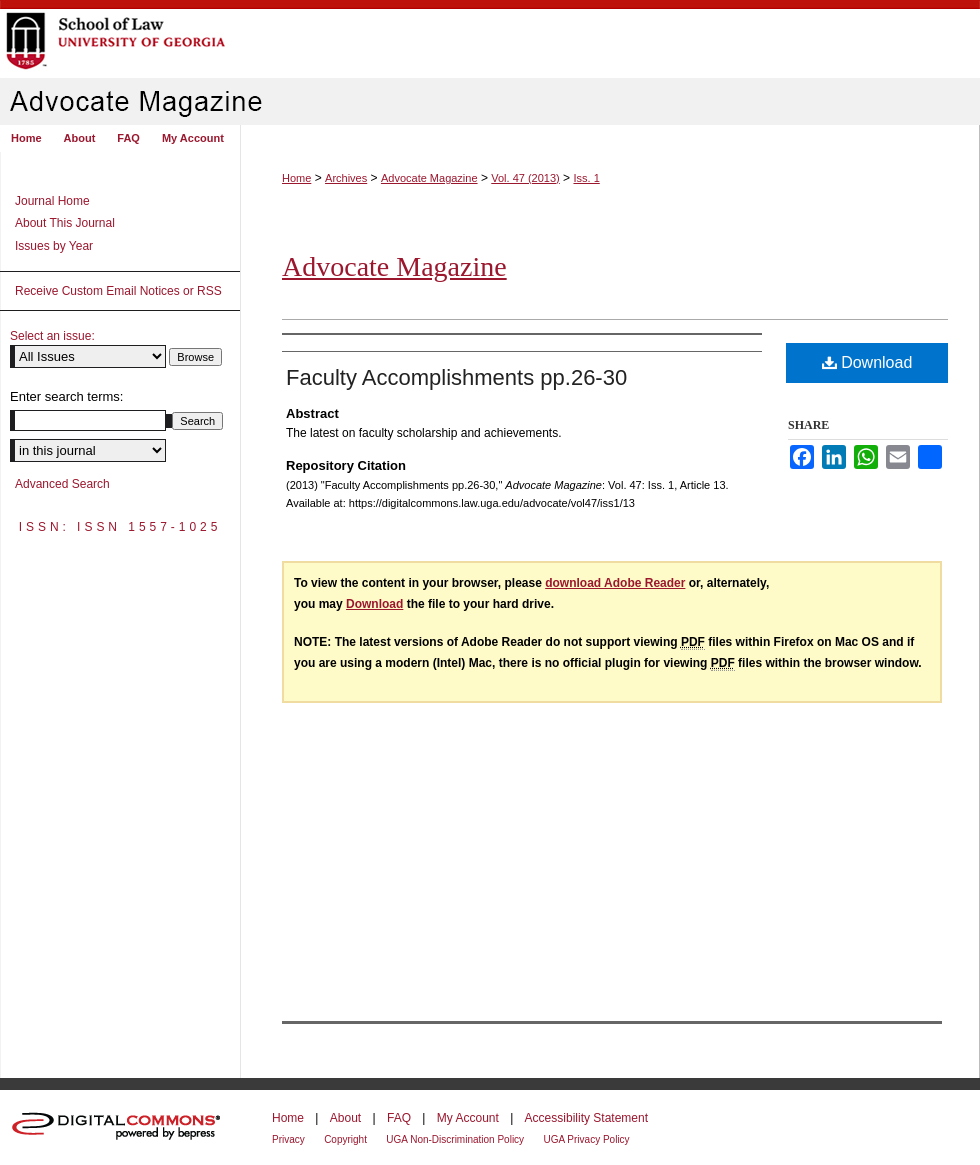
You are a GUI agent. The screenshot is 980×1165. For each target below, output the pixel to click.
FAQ (399, 1118)
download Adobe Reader (615, 583)
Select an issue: (52, 336)
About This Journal (65, 223)
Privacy (288, 1139)
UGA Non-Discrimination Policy (455, 1139)
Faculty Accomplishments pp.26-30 (456, 377)
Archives (346, 178)
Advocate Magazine (429, 178)
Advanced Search (62, 484)
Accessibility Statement (586, 1118)
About (345, 1118)
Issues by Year (54, 246)
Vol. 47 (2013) (525, 178)
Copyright (345, 1139)
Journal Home (52, 201)
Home (296, 178)
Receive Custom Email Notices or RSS (118, 291)
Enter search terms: (66, 396)
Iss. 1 (586, 178)
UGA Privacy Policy (586, 1139)
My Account (468, 1118)
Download (867, 362)
